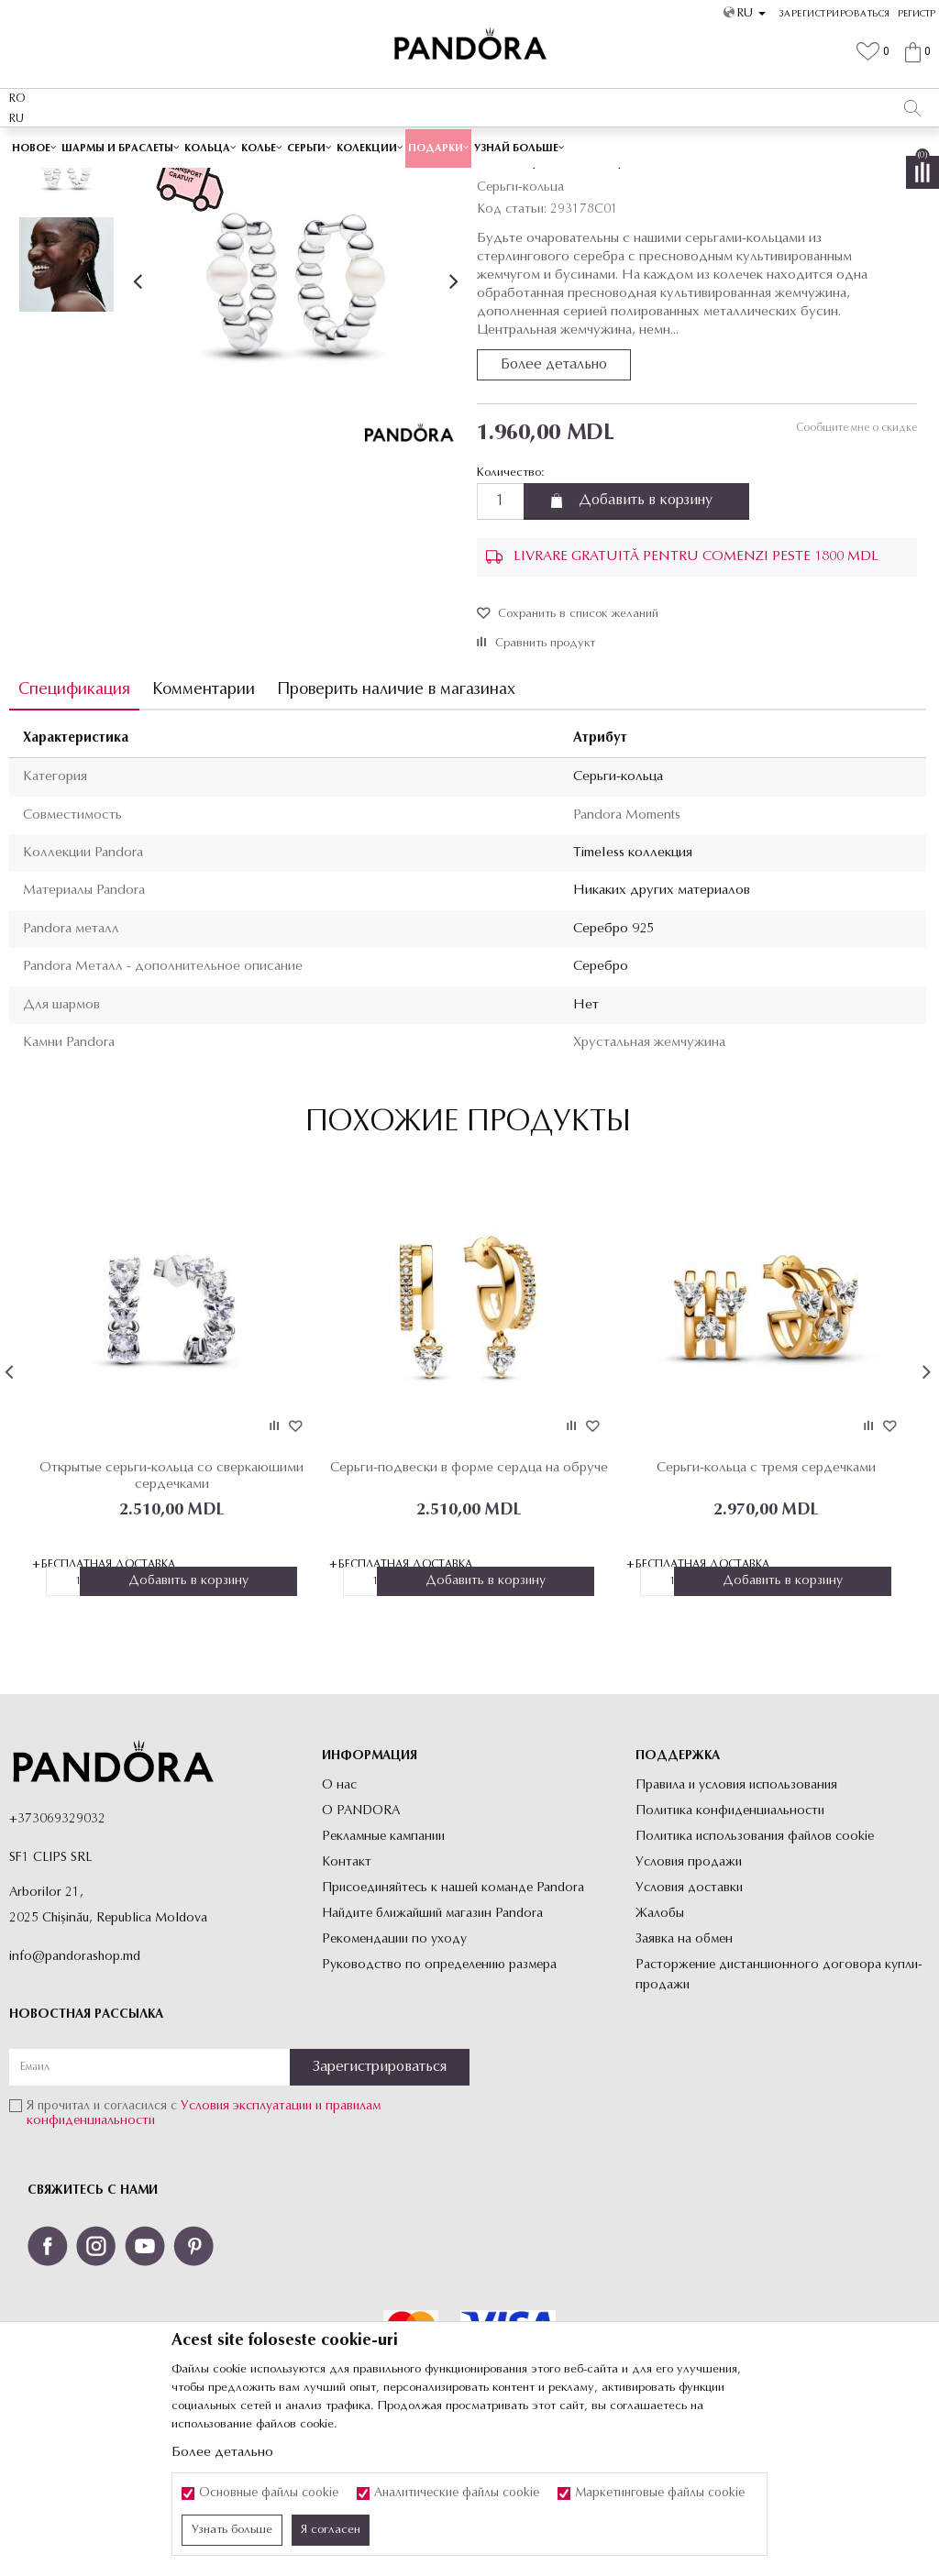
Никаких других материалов (661, 1021)
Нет (586, 1134)
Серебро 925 (613, 1058)
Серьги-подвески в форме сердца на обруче (467, 1596)
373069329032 (61, 1949)
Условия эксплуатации (246, 2236)
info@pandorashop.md (74, 2087)
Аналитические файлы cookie (456, 2493)
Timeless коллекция (632, 982)
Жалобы (659, 2043)
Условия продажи (688, 1991)
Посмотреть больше (553, 145)
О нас (339, 1914)
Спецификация (74, 819)
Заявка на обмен (684, 2068)
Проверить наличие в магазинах (396, 819)
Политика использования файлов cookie (754, 1966)
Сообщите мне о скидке (855, 557)
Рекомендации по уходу (394, 2068)
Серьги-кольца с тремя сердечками (763, 1596)
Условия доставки (689, 2017)
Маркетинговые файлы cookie (660, 2493)
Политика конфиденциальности (729, 1940)
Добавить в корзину (646, 630)
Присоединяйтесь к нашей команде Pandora (453, 2017)
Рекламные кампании (383, 1966)
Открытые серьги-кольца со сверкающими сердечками (171, 1605)
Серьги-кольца (478, 180)
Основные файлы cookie (268, 2493)
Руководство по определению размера (439, 2094)
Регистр (916, 14)
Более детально (554, 494)
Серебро (600, 1097)
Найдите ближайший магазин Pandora (432, 2043)
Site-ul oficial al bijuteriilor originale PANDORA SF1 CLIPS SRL (154, 180)
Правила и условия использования (736, 1914)
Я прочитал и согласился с (204, 2243)
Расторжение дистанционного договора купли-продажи (778, 2104)
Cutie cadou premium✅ (405, 145)
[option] (469, 146)
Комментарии (203, 819)
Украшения (338, 180)
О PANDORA (361, 1940)
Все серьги (404, 180)
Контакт (346, 1991)
